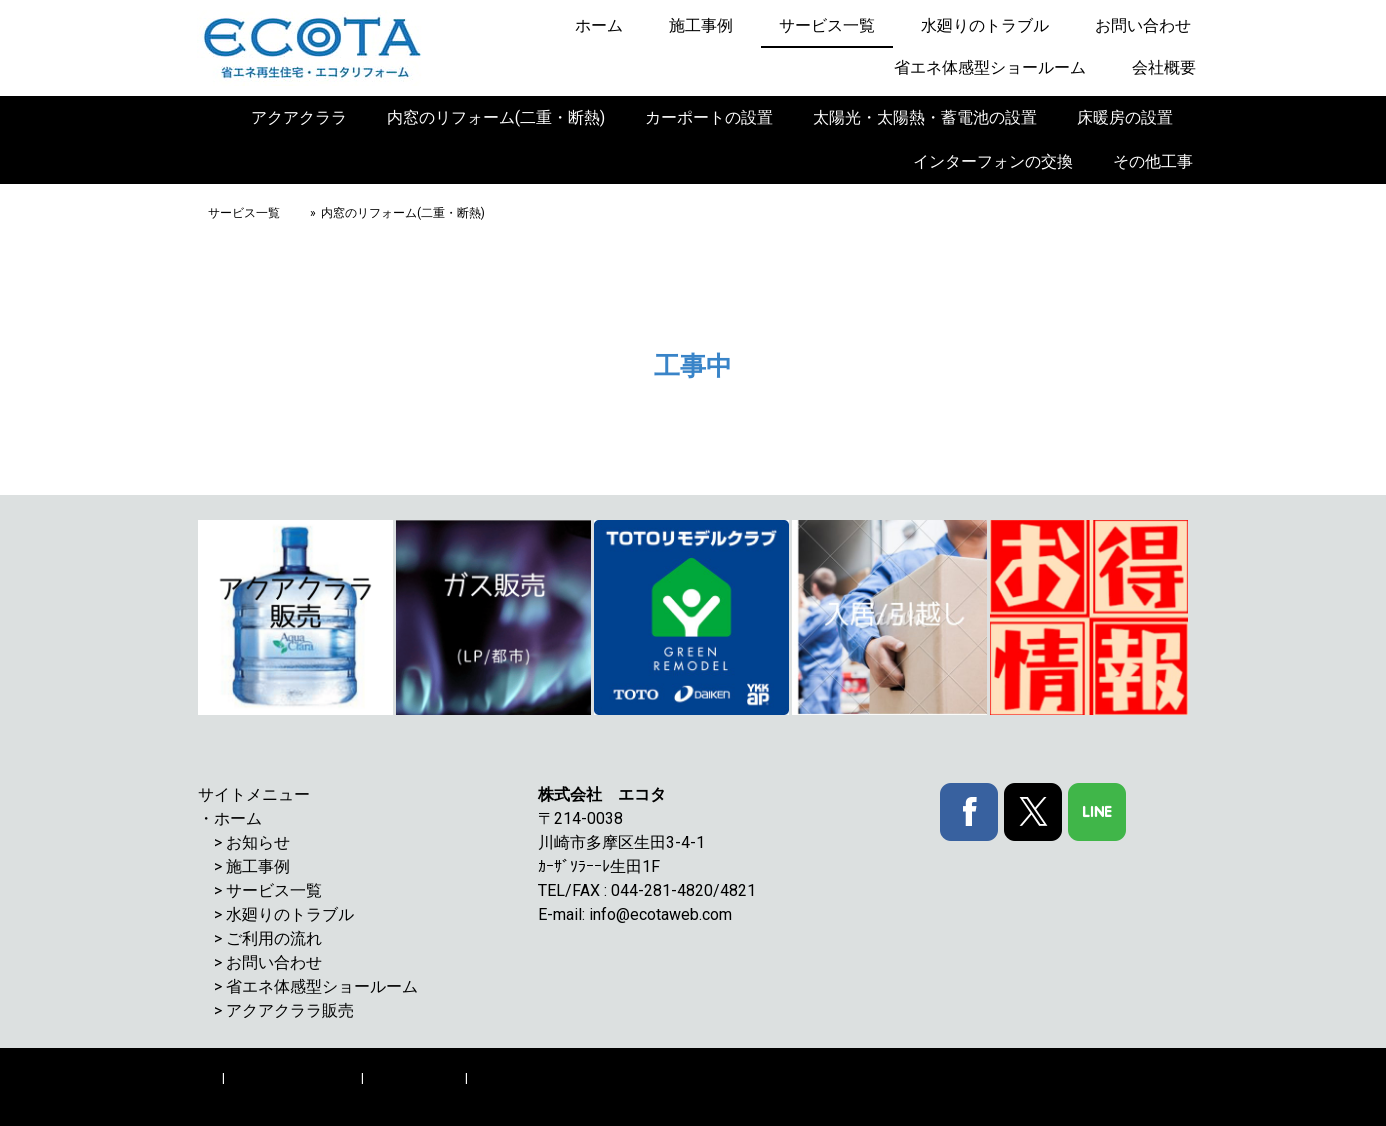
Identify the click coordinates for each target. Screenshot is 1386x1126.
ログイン (1167, 1096)
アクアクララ (299, 117)
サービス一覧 (827, 25)
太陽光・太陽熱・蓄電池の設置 (925, 117)
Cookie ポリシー (414, 1077)
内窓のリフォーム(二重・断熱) (496, 117)
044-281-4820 (662, 890)
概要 (206, 1077)
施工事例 (701, 25)
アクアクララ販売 (290, 1010)
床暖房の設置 (1125, 117)
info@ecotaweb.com (660, 914)
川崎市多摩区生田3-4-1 (629, 842)
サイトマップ (510, 1077)
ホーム (599, 25)
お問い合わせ (1143, 25)
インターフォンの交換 (993, 161)
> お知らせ (252, 842)
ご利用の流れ (274, 938)
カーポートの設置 (709, 117)
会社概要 (1164, 67)
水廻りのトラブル (985, 25)
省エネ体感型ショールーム (990, 67)
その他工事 (1153, 161)
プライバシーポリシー (293, 1077)
